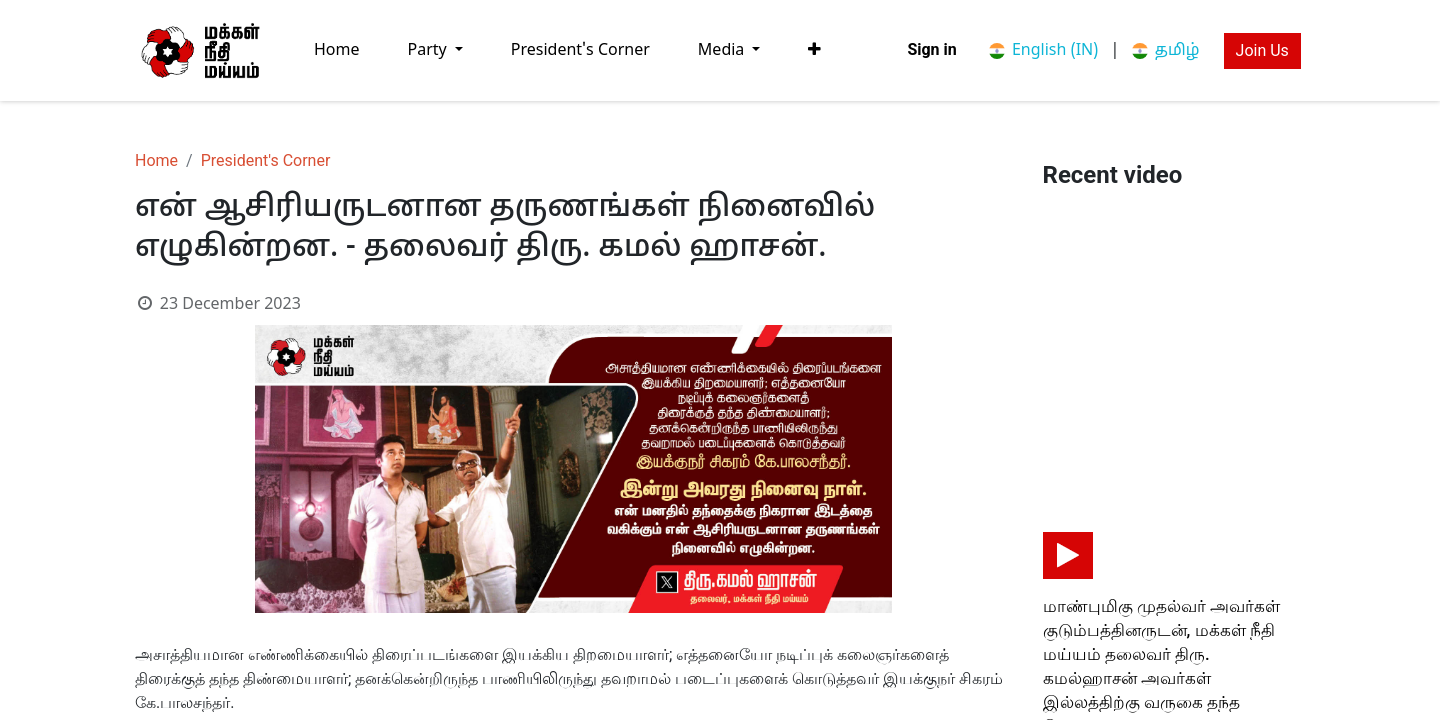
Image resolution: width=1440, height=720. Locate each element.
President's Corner (266, 160)
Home (156, 160)
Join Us (1262, 50)
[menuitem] (337, 50)
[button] (814, 50)
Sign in (931, 49)
